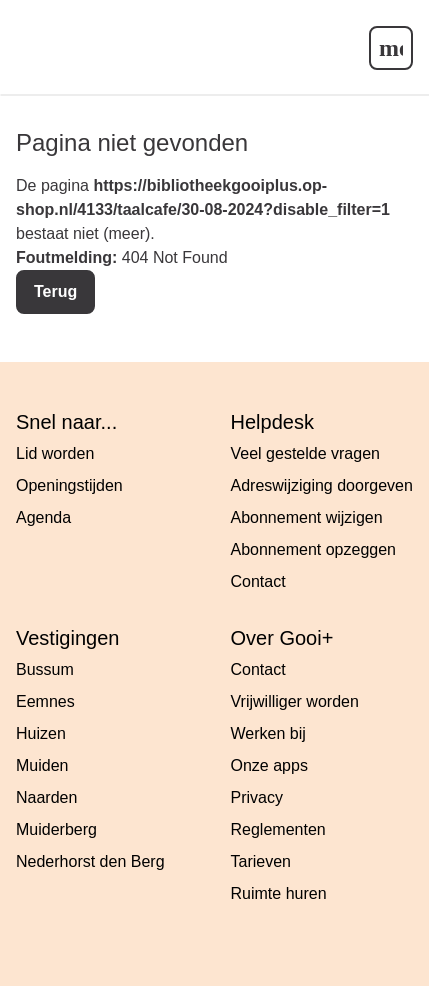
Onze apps (269, 765)
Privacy (257, 797)
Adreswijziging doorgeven (322, 485)
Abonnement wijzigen (307, 517)
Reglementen (278, 829)
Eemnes (45, 701)
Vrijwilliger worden (295, 701)
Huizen (41, 733)
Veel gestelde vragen (305, 453)
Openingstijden (69, 485)
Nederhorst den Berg (90, 861)
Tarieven (261, 861)
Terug (55, 291)
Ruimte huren (279, 893)
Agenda (43, 517)
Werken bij (268, 733)
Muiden (42, 765)
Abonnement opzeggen (313, 549)
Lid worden (55, 453)
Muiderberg (56, 829)
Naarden (46, 797)
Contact (258, 581)
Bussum (45, 669)
